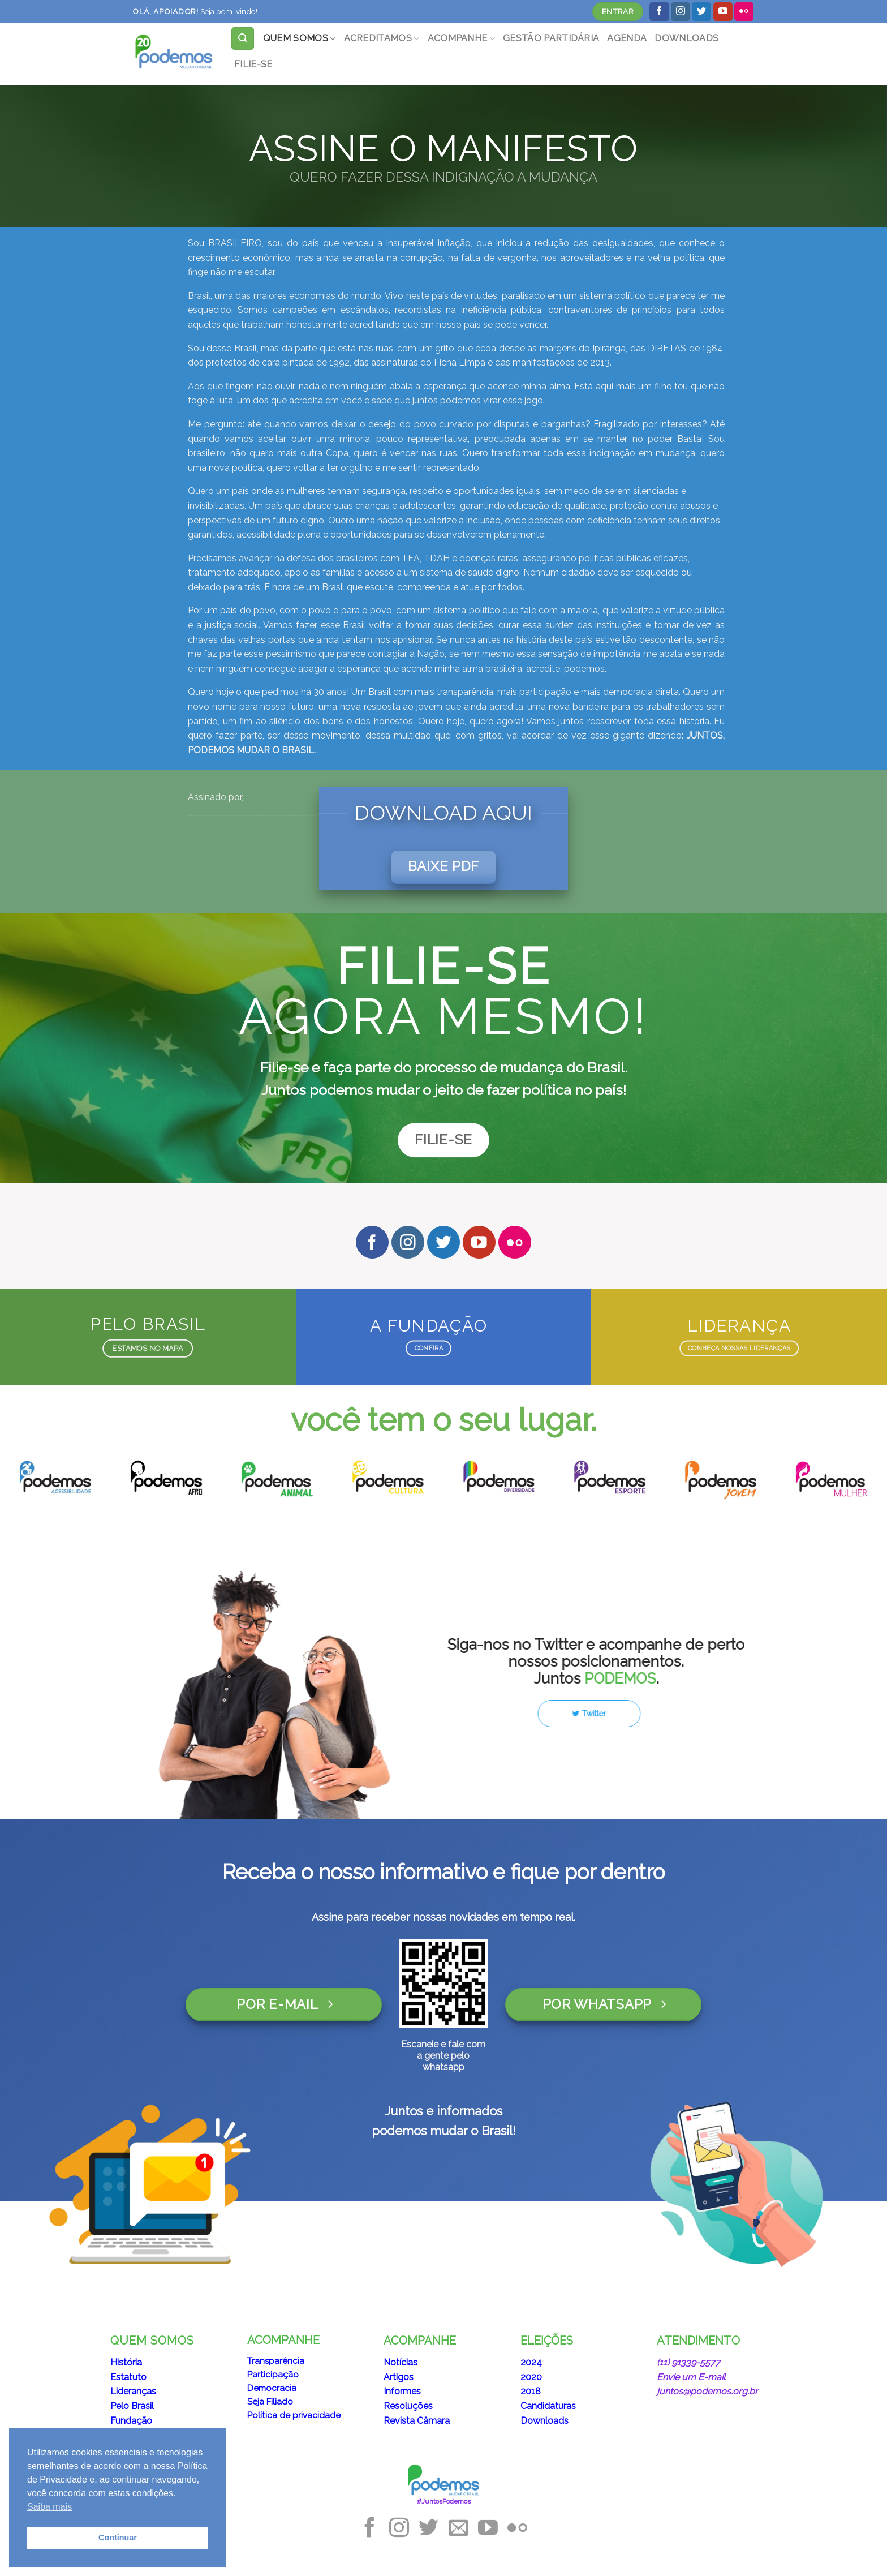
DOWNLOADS (686, 38)
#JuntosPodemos (444, 2501)
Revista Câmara (417, 2420)
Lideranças (133, 2391)
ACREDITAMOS (382, 38)
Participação (273, 2374)
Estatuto (128, 2377)
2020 (531, 2377)
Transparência (275, 2361)
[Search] (242, 38)
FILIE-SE (253, 64)
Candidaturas (548, 2406)
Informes (402, 2391)
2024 (531, 2362)
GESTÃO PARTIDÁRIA (551, 38)
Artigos (399, 2377)
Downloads (544, 2420)
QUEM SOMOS (299, 38)
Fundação (131, 2420)
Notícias (400, 2362)
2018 (530, 2391)
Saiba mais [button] (49, 2506)
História (126, 2362)
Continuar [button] (117, 2537)
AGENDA (627, 38)
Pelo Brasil (132, 2406)
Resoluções (408, 2406)
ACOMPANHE (461, 38)
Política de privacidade (294, 2415)
